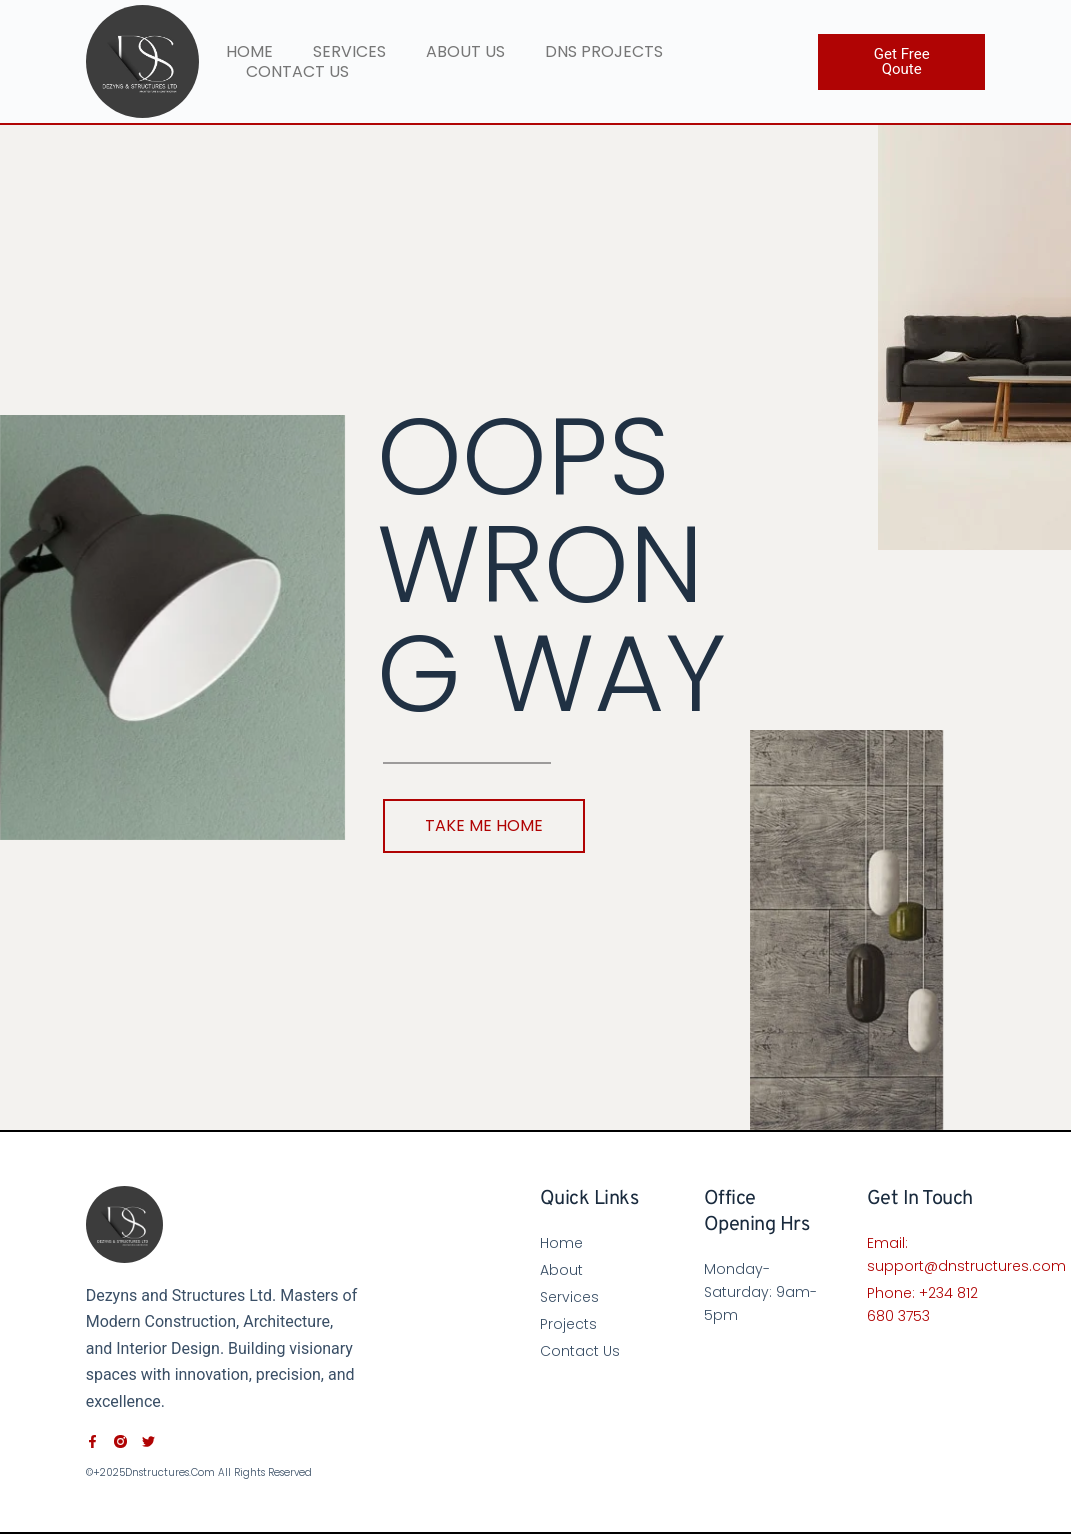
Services (349, 52)
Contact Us (297, 72)
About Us (465, 52)
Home (249, 52)
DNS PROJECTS (604, 52)
